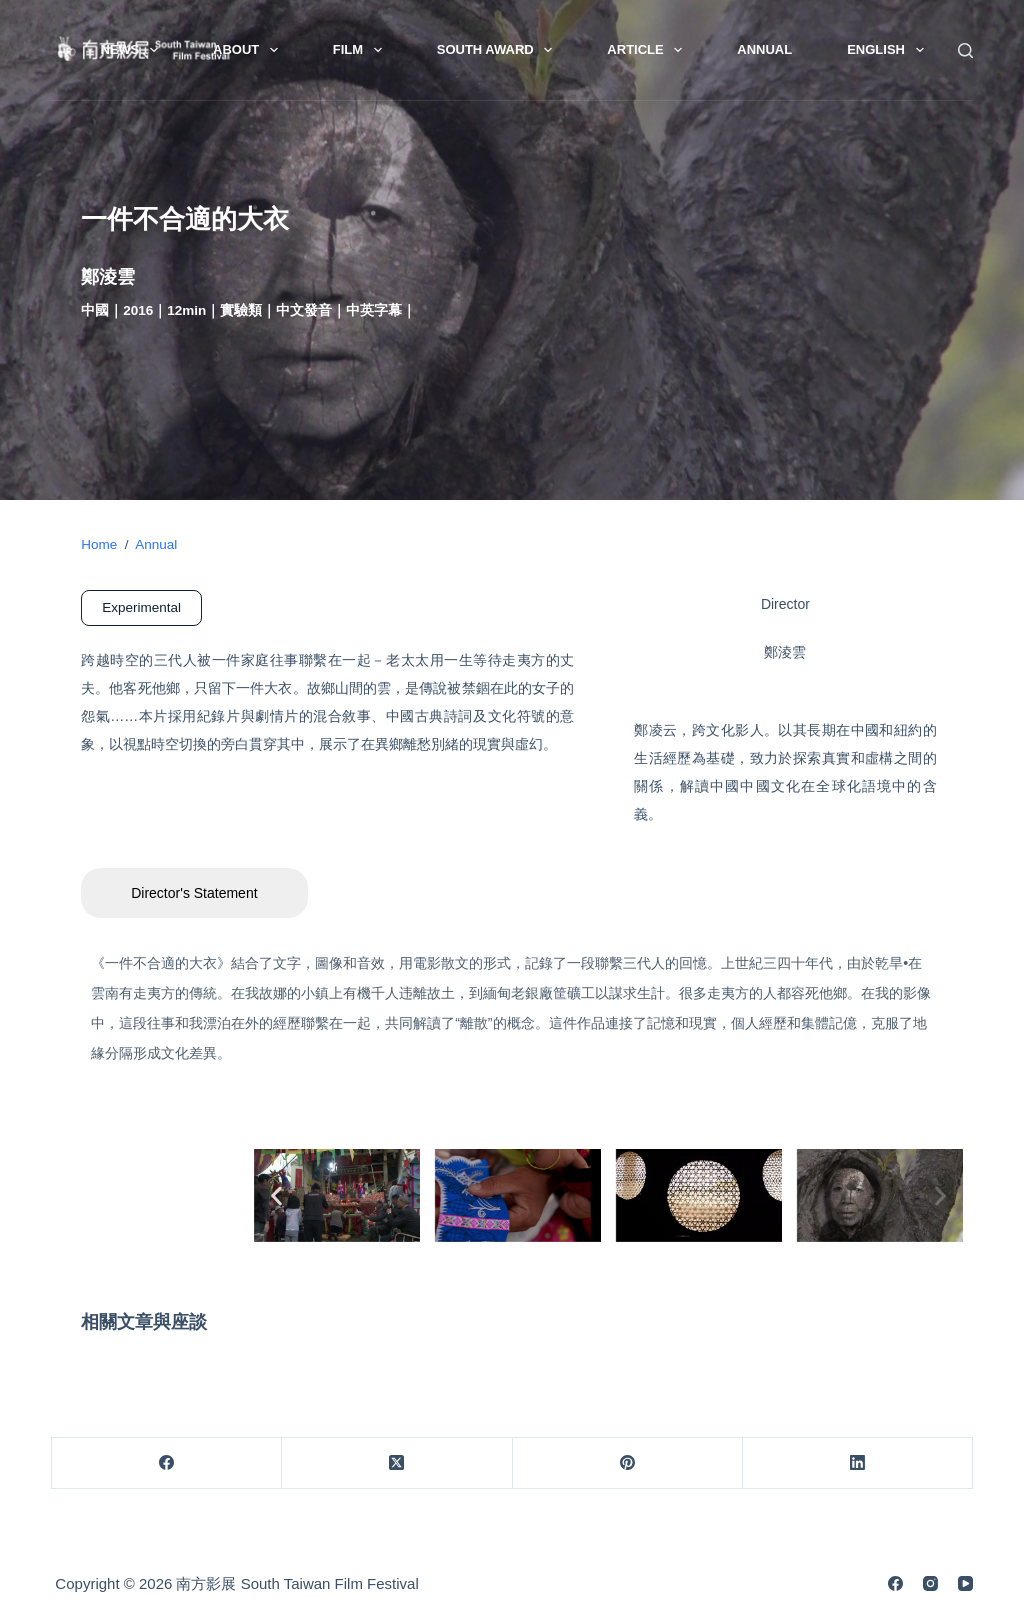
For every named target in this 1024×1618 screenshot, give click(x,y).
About (249, 50)
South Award (499, 50)
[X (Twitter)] (397, 1463)
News (133, 50)
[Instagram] (930, 1583)
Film (361, 50)
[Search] (965, 50)
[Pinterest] (628, 1463)
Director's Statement (194, 893)
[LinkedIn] (858, 1463)
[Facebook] (167, 1463)
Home (99, 544)
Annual (764, 49)
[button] (276, 1195)
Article (648, 50)
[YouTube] (965, 1583)
